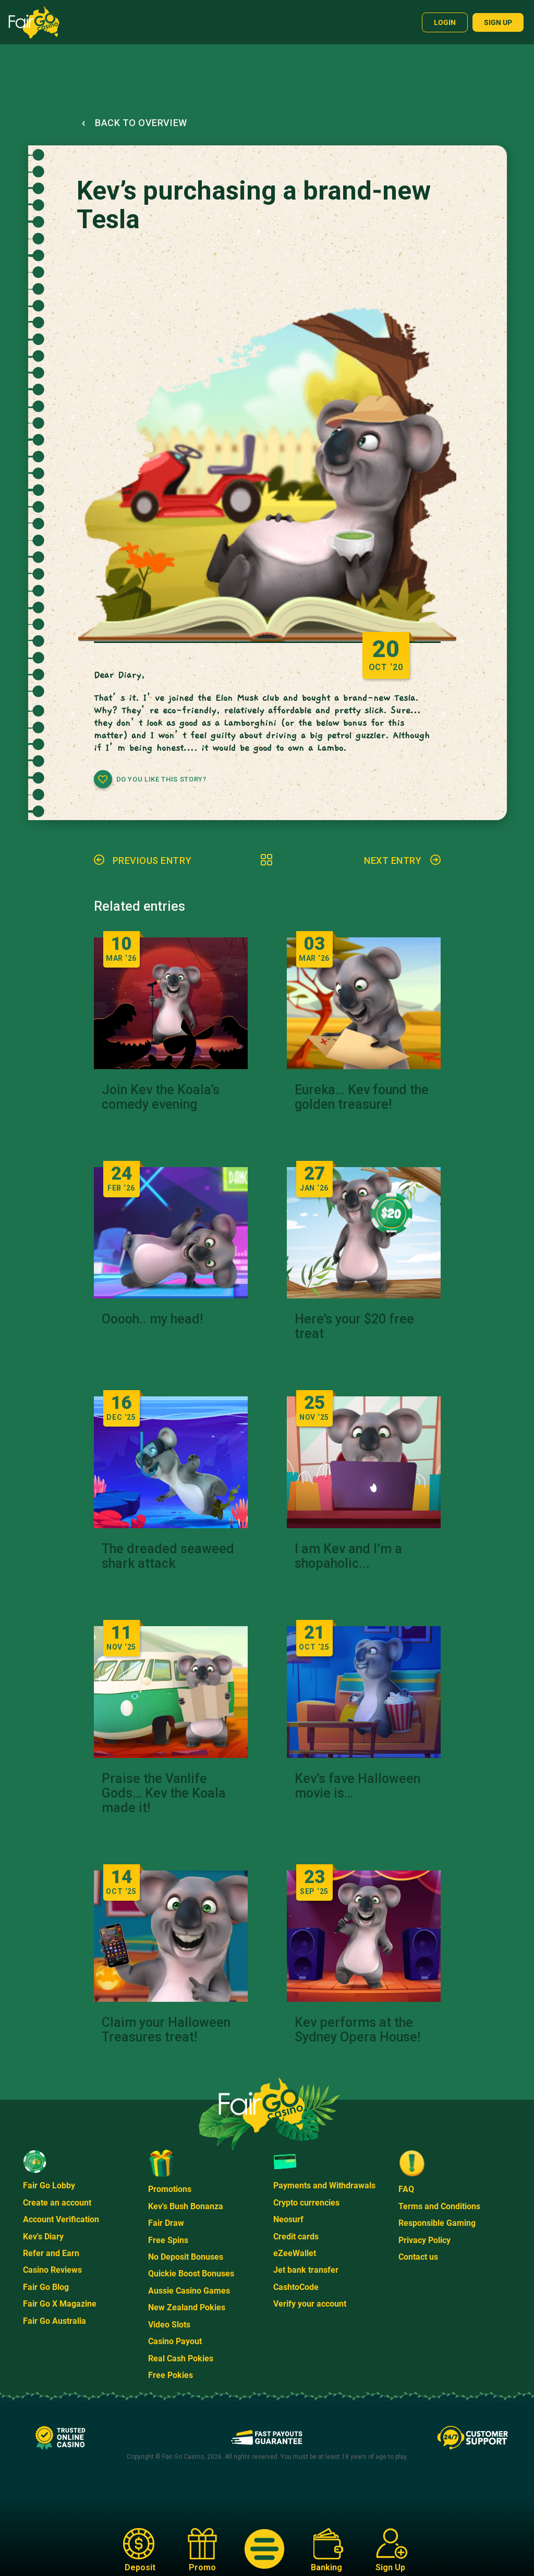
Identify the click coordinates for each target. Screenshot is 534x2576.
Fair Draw (166, 2223)
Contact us (418, 2257)
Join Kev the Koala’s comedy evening (161, 1097)
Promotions (169, 2189)
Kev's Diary (43, 2236)
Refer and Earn (51, 2253)
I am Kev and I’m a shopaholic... (348, 1556)
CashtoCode (296, 2287)
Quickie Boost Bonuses (191, 2273)
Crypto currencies (306, 2203)
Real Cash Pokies (180, 2358)
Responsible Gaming (437, 2223)
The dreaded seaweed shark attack (168, 1556)
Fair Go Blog (46, 2287)
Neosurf (288, 2219)
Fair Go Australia (54, 2321)
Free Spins (168, 2240)
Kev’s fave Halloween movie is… (357, 1786)
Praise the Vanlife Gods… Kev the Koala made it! (164, 1793)
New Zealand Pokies (186, 2307)
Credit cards (296, 2236)
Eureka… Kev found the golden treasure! (362, 1097)
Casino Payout (175, 2341)
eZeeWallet (294, 2253)
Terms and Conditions (439, 2206)
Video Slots (169, 2325)
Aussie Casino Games (189, 2291)
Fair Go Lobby (49, 2185)
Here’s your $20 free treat (354, 1326)
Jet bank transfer (305, 2270)
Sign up (498, 22)
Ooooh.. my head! (152, 1319)
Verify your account (309, 2304)
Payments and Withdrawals (324, 2185)
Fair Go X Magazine (59, 2304)
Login (445, 22)
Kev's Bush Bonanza (185, 2206)
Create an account (57, 2203)
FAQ (406, 2189)
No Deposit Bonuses (185, 2257)
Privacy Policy (424, 2240)
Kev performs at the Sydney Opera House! (357, 2030)
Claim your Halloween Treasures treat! (166, 2030)
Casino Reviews (52, 2270)
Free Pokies (170, 2375)
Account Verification (61, 2219)
